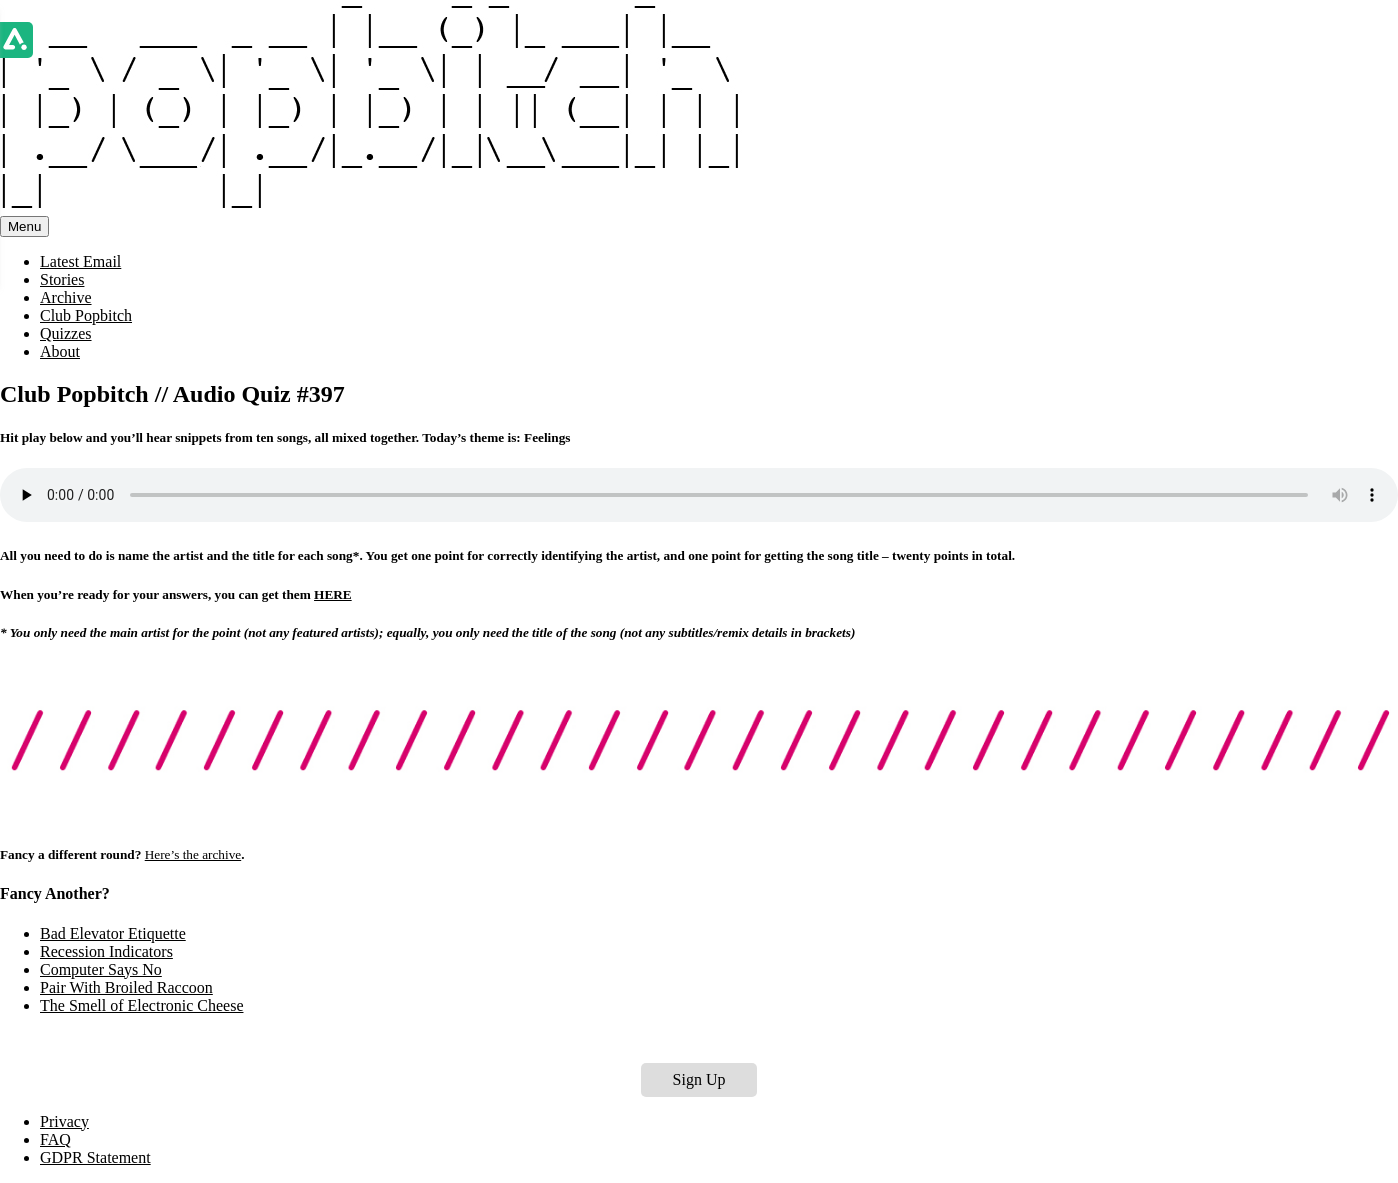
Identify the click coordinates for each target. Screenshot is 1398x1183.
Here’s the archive (193, 854)
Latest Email (80, 261)
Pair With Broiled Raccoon (126, 987)
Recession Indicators (106, 951)
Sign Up (699, 1079)
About (60, 351)
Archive (66, 297)
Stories (62, 279)
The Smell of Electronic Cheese (141, 1005)
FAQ (55, 1139)
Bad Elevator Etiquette (113, 933)
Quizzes (66, 333)
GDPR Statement (95, 1157)
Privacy (64, 1121)
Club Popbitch (86, 315)
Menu (24, 226)
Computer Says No (101, 969)
